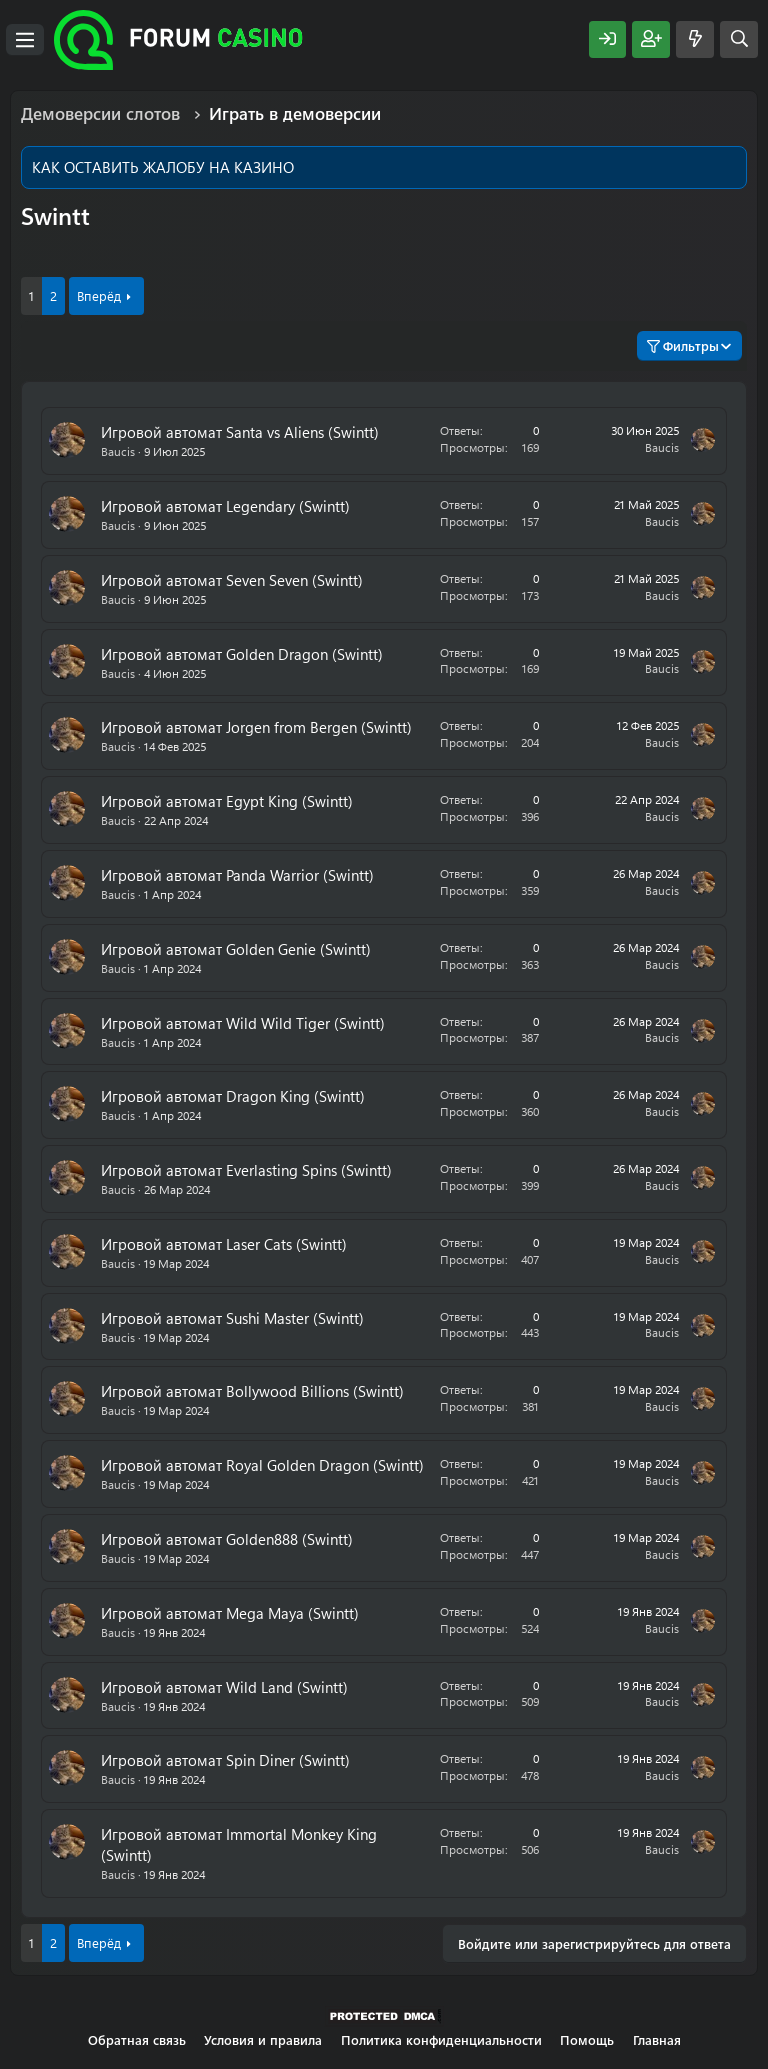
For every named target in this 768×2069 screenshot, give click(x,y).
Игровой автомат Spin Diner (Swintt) (225, 1760)
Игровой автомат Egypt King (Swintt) (227, 801)
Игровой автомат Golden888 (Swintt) (227, 1539)
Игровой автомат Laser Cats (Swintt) (224, 1244)
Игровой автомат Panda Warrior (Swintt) (237, 875)
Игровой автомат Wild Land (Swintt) (224, 1687)
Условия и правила (263, 2039)
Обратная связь (137, 2039)
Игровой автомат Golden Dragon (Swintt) (242, 654)
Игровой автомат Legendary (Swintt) (225, 506)
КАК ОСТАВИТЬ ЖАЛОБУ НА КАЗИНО (163, 167)
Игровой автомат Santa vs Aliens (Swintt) (240, 432)
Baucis (118, 451)
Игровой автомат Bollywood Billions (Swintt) (252, 1391)
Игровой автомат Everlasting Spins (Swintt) (246, 1170)
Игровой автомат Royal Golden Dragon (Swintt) (262, 1465)
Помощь (587, 2039)
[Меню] (25, 40)
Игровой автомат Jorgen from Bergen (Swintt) (256, 727)
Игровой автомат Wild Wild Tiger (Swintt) (243, 1023)
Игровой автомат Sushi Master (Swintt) (232, 1318)
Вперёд (99, 295)
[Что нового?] (695, 39)
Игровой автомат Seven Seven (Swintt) (232, 580)
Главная (657, 2039)
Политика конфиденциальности (441, 2039)
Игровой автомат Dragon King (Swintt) (233, 1096)
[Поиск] (739, 39)
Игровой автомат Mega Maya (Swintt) (230, 1613)
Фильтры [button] (683, 345)
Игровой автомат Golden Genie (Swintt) (236, 949)
